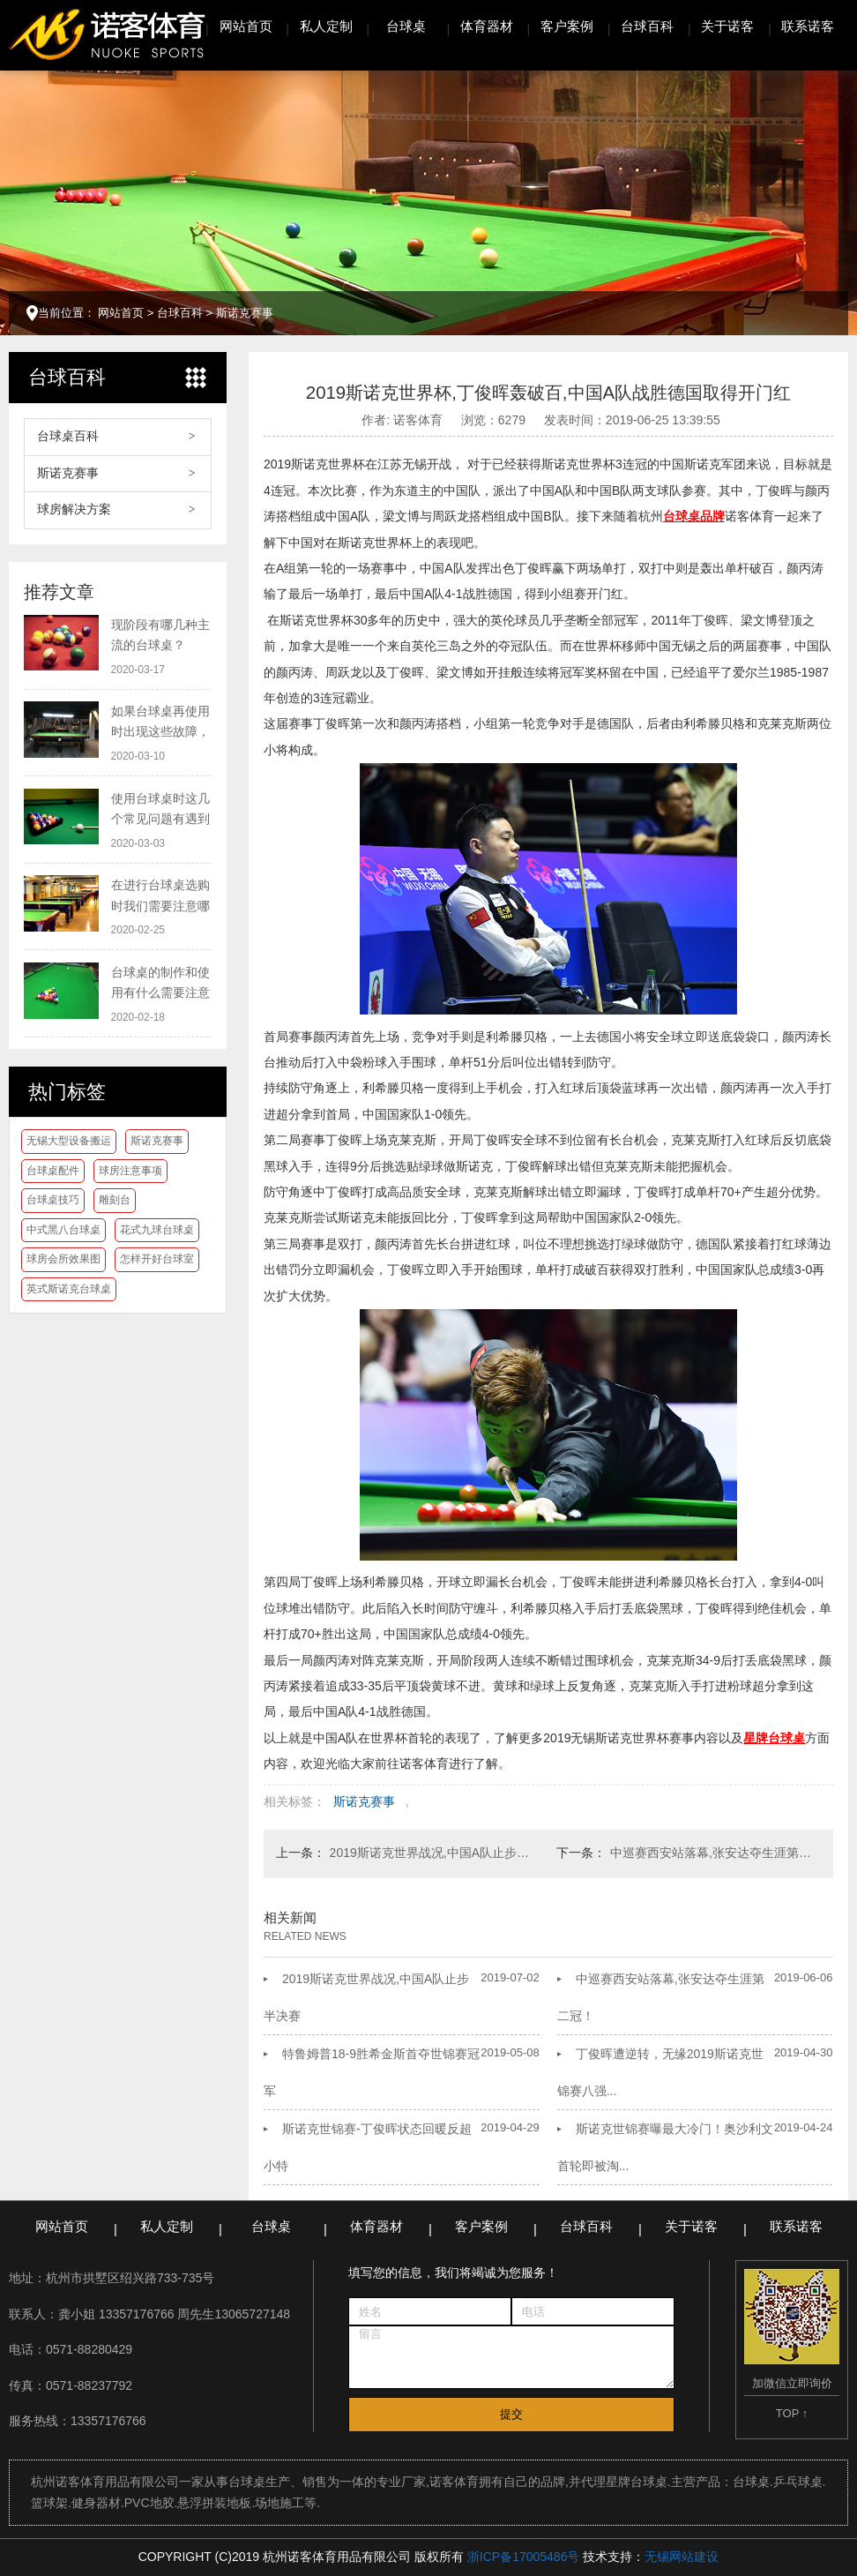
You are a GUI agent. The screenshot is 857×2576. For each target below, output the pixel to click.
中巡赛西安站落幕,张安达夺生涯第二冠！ (715, 1853)
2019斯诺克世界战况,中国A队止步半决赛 (435, 1853)
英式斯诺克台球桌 (68, 1289)
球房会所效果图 (63, 1259)
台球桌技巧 (52, 1200)
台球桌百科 (68, 436)
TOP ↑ (792, 2413)
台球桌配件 (52, 1170)
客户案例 (566, 26)
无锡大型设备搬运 (68, 1140)
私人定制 (326, 26)
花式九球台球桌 (157, 1230)
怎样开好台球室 (157, 1259)
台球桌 (406, 26)
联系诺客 (807, 26)
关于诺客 (727, 26)
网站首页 (246, 26)
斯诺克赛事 (244, 312)
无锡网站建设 (682, 2557)
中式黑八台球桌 (63, 1230)
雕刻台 (114, 1200)
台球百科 (647, 26)
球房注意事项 (130, 1170)
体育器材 (486, 26)
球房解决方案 (74, 509)
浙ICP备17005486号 (523, 2557)
